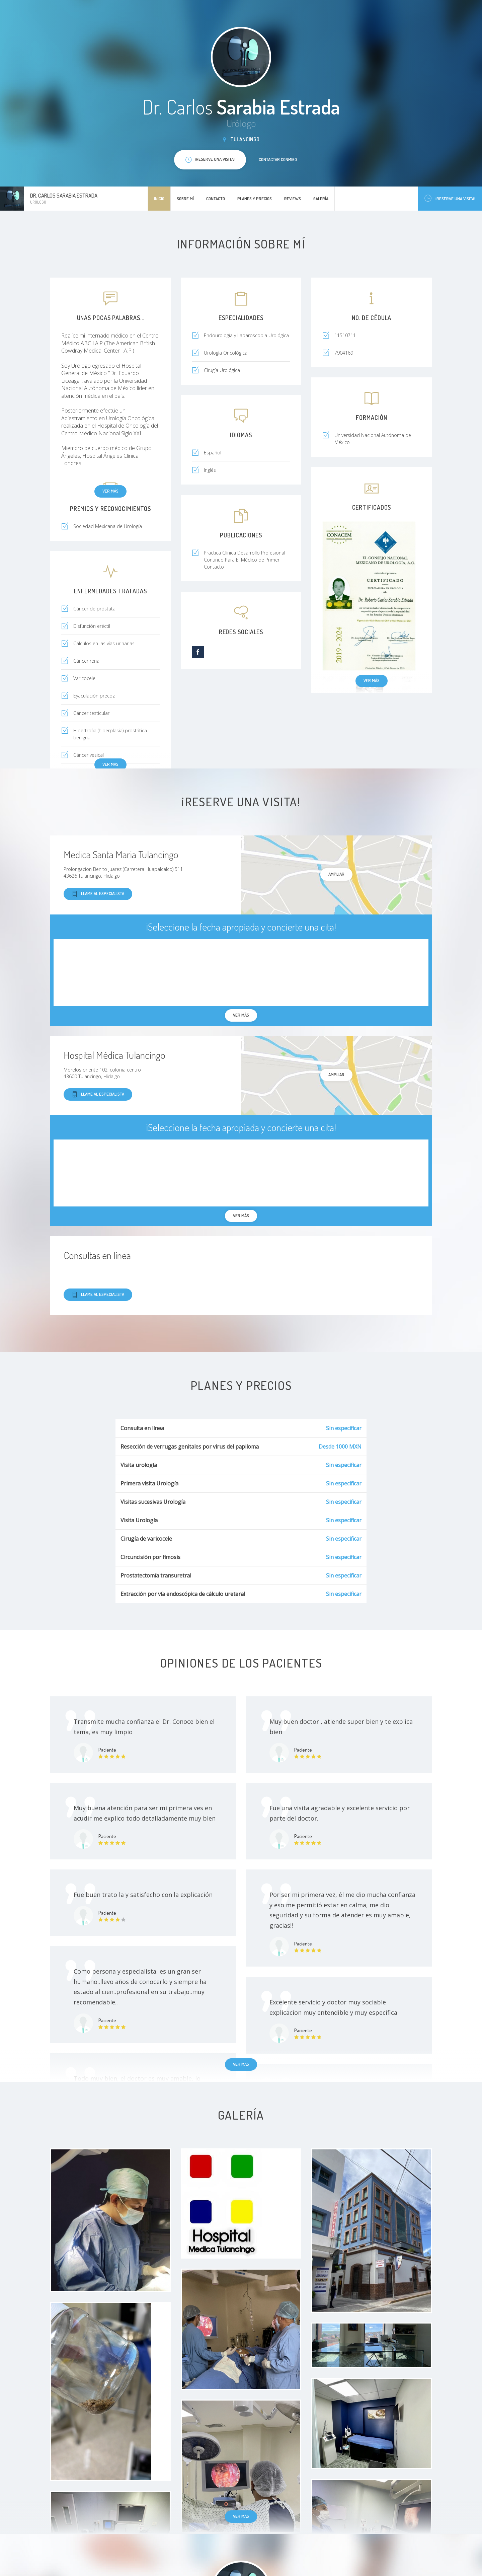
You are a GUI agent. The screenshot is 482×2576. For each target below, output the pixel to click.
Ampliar (336, 874)
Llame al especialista (98, 894)
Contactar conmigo (278, 159)
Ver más (110, 491)
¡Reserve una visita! (449, 198)
